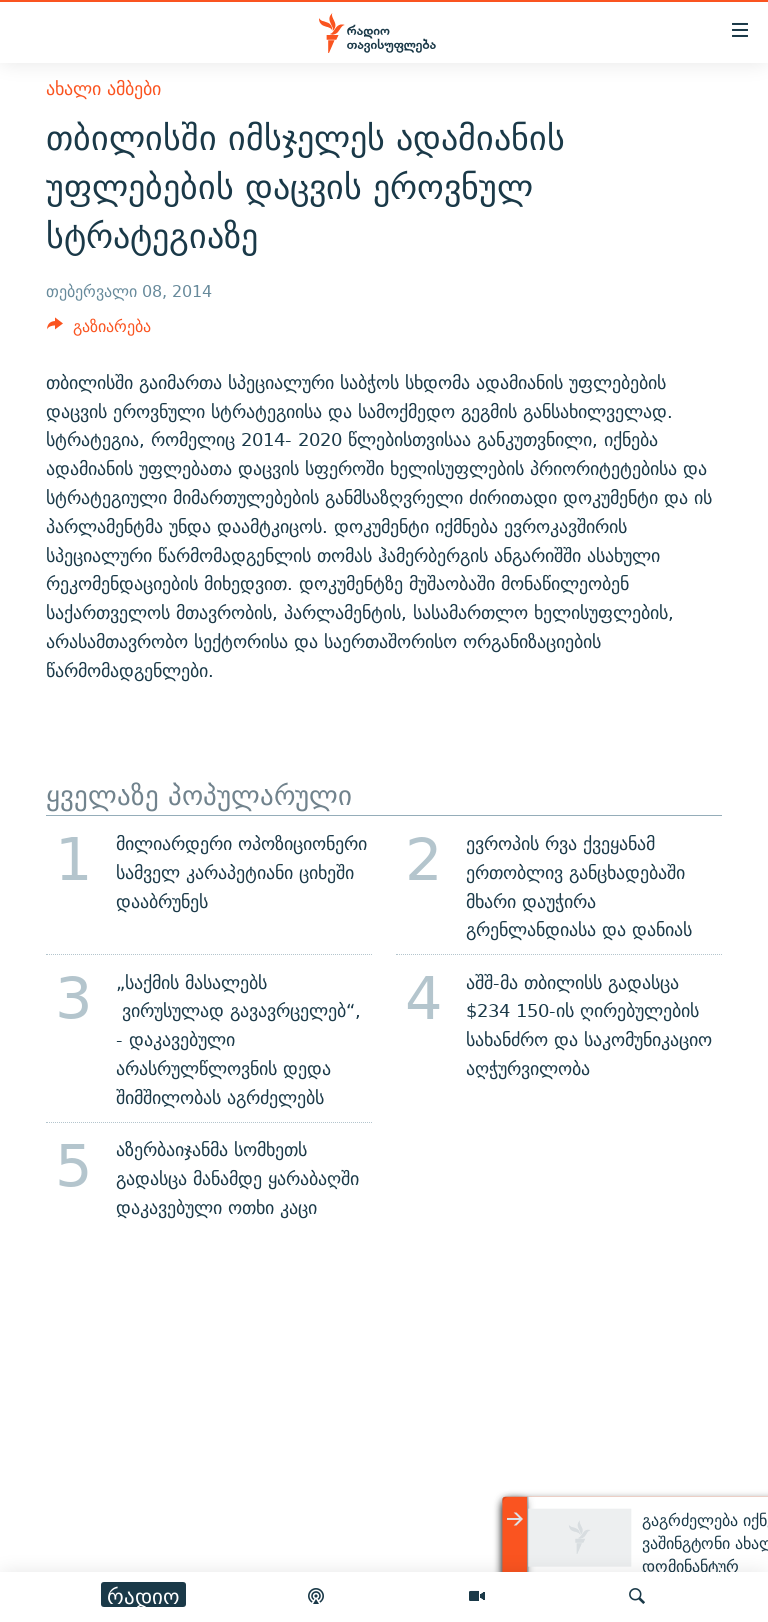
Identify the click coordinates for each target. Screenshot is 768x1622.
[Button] (99, 331)
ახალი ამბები (103, 88)
